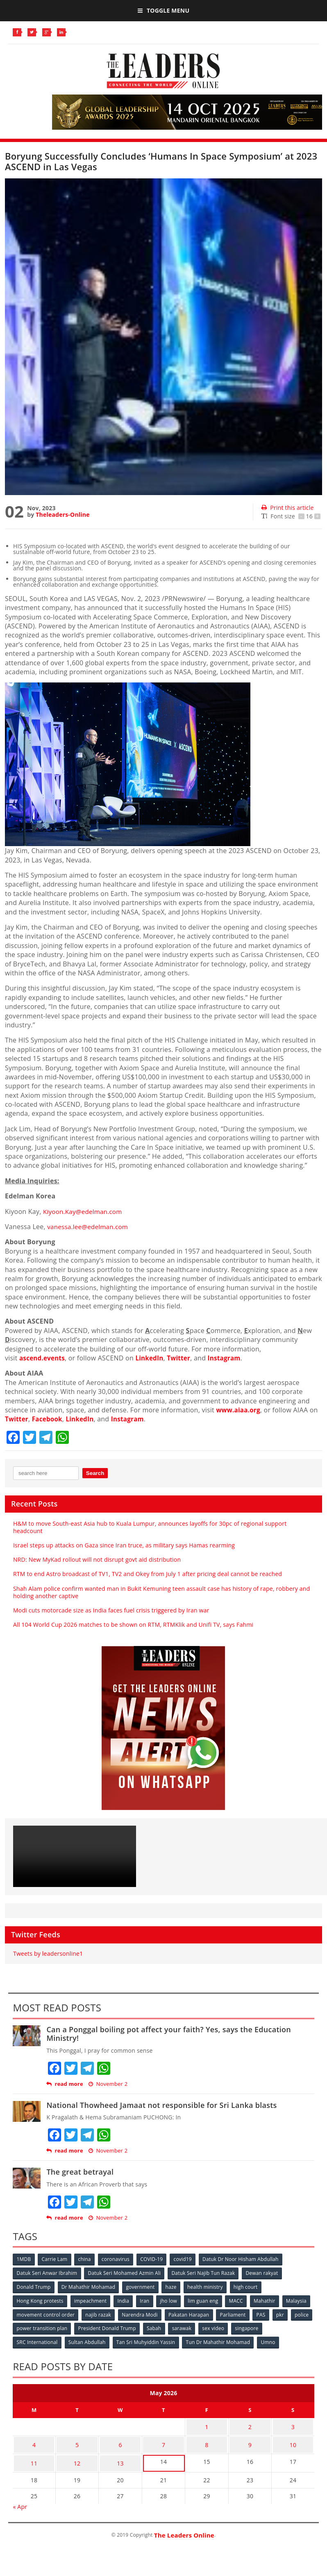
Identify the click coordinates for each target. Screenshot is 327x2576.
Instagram (230, 1357)
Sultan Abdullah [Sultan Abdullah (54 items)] (88, 2340)
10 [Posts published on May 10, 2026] (293, 2439)
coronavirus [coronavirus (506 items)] (118, 2259)
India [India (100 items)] (125, 2299)
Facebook (49, 1418)
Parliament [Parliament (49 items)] (268, 2313)
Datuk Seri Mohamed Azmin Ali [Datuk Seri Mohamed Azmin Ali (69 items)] (125, 2272)
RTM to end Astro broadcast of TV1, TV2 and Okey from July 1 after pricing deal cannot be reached (147, 1574)
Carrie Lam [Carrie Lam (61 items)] (55, 2259)
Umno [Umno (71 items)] (271, 2340)
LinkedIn (152, 1357)
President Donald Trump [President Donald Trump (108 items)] (153, 2326)
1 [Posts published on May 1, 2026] (206, 2423)
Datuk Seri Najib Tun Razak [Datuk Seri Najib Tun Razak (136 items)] (205, 2272)
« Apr (20, 2498)
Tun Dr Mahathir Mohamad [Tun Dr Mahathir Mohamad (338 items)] (220, 2340)
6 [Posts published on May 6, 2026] (120, 2439)
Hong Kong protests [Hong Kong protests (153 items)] (40, 2299)
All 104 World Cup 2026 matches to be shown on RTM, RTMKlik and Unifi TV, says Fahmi (133, 1624)
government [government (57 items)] (142, 2286)
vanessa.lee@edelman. (83, 1226)
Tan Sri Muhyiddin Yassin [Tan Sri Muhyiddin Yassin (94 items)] (147, 2340)
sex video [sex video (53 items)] (261, 2326)
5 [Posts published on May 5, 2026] (77, 2439)
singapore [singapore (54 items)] (295, 2326)
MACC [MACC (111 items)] (240, 2299)
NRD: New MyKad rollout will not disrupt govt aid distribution (97, 1559)
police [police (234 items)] (43, 2326)
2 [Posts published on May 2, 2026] (250, 2423)
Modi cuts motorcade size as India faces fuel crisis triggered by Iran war (111, 1610)
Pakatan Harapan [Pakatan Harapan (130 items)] (223, 2313)
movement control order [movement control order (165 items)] (78, 2313)
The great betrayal (80, 2172)
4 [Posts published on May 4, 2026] (34, 2439)
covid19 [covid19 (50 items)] (186, 2259)
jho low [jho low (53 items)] (171, 2299)
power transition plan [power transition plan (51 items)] (86, 2326)
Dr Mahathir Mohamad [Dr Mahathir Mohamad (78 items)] (89, 2286)
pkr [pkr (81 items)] (21, 2326)
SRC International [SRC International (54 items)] (37, 2340)
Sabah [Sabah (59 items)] (200, 2326)
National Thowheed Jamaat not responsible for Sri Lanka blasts (161, 2105)
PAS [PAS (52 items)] (296, 2313)
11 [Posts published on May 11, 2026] (34, 2455)
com (125, 1226)
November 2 (108, 2084)
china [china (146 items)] (86, 2259)
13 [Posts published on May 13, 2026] (120, 2455)
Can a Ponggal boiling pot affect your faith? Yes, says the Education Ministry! (168, 2033)
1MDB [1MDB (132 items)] (24, 2259)
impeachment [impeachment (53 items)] (91, 2299)
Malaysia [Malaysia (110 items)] (27, 2313)
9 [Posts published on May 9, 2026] (250, 2439)
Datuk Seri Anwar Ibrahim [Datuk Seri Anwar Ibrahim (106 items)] (47, 2272)
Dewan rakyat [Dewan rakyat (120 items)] (264, 2272)
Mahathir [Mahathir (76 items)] (269, 2299)
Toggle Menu (163, 10)
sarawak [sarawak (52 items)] (228, 2326)
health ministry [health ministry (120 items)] (208, 2286)
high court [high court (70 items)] (249, 2286)
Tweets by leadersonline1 (48, 1953)
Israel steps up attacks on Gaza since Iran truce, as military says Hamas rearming (124, 1545)
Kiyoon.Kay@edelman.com (84, 1211)
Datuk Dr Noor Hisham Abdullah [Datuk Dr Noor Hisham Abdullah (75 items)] (245, 2259)
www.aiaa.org (239, 1409)
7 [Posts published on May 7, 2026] (163, 2439)
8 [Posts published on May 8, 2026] (206, 2439)
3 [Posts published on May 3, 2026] (293, 2423)
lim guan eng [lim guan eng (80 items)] (206, 2299)
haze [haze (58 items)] (173, 2286)
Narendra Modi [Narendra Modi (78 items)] (173, 2313)
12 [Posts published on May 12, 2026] (77, 2455)
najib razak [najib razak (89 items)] (131, 2313)
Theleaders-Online (62, 514)
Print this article (287, 507)
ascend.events (43, 1357)
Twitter (183, 1357)
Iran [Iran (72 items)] (147, 2299)
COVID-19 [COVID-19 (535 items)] (154, 2259)
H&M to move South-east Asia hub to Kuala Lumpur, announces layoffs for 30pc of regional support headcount (149, 1527)
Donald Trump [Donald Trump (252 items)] (34, 2286)
